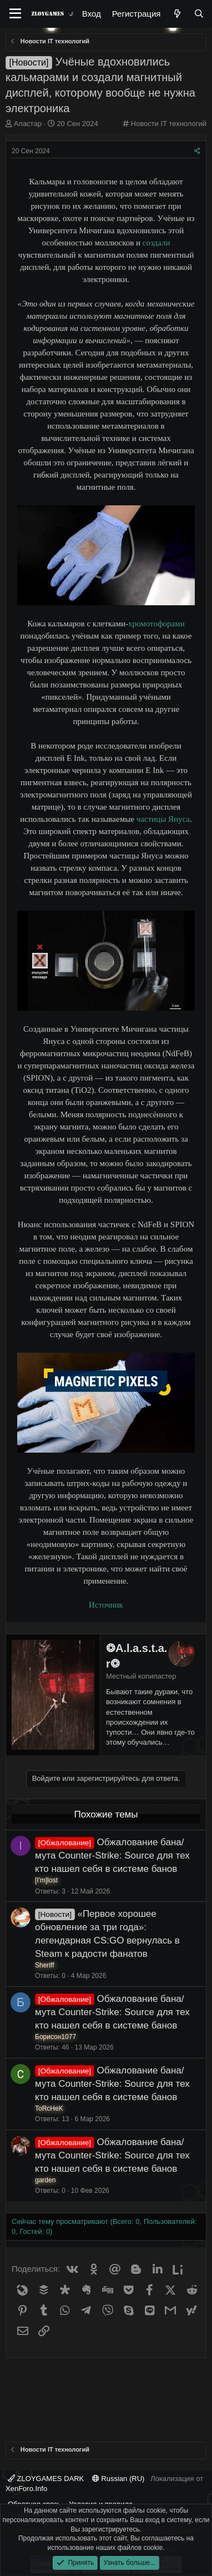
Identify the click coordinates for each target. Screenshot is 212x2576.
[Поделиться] (197, 151)
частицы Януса (163, 819)
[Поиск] (199, 13)
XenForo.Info (26, 2488)
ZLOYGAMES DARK (46, 2478)
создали (156, 242)
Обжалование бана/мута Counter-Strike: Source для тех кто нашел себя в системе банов (112, 1855)
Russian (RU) (118, 2478)
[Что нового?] (177, 13)
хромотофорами (156, 623)
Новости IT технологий (168, 123)
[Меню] (15, 14)
